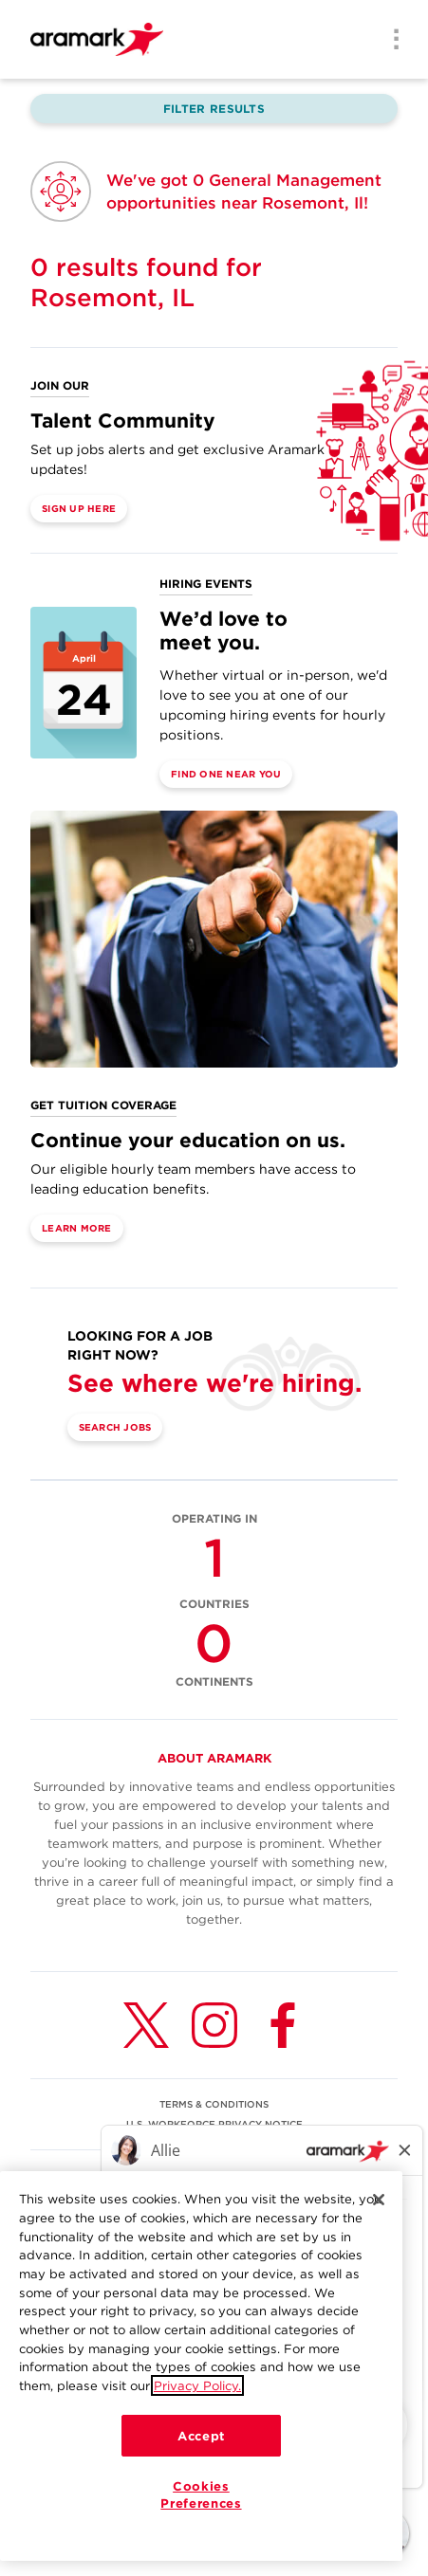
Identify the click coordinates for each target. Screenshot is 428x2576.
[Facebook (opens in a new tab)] (283, 2025)
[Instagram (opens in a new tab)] (214, 2025)
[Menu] (390, 41)
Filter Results (214, 108)
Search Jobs (115, 1427)
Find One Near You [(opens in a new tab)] (226, 773)
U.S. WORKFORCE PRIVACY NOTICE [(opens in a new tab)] (214, 2123)
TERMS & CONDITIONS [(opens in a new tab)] (214, 2104)
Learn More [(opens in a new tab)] (77, 1227)
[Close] (379, 2199)
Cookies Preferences (200, 2494)
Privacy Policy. (197, 2385)
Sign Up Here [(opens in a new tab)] (79, 508)
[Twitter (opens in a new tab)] (146, 2025)
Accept (201, 2435)
